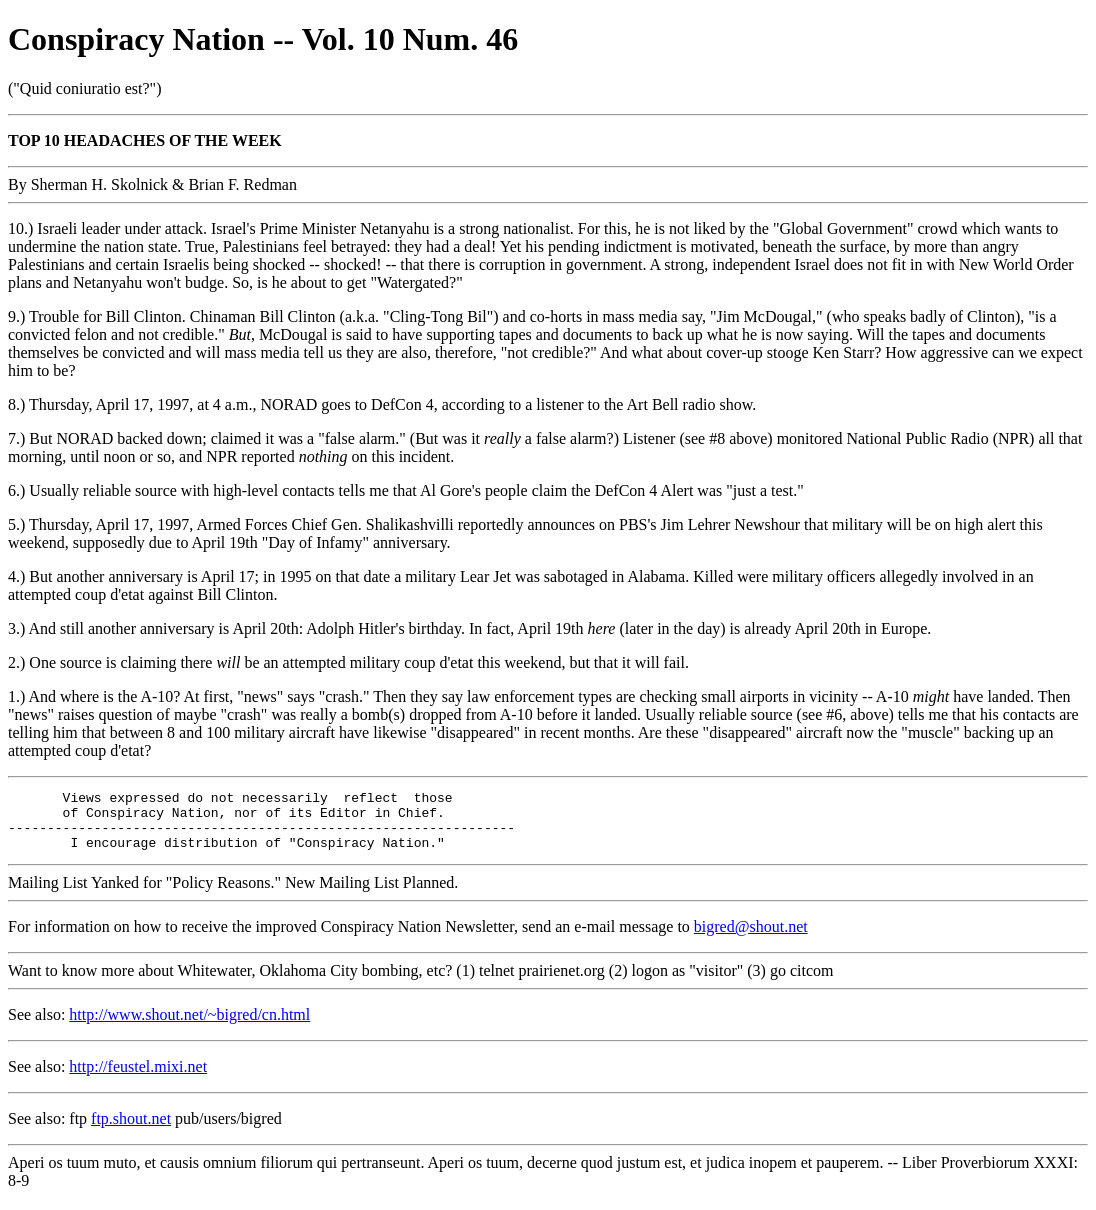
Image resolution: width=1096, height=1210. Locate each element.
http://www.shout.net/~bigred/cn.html (189, 1026)
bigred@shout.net (751, 938)
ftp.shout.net (131, 1130)
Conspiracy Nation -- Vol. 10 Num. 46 (263, 39)
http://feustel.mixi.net (138, 1078)
